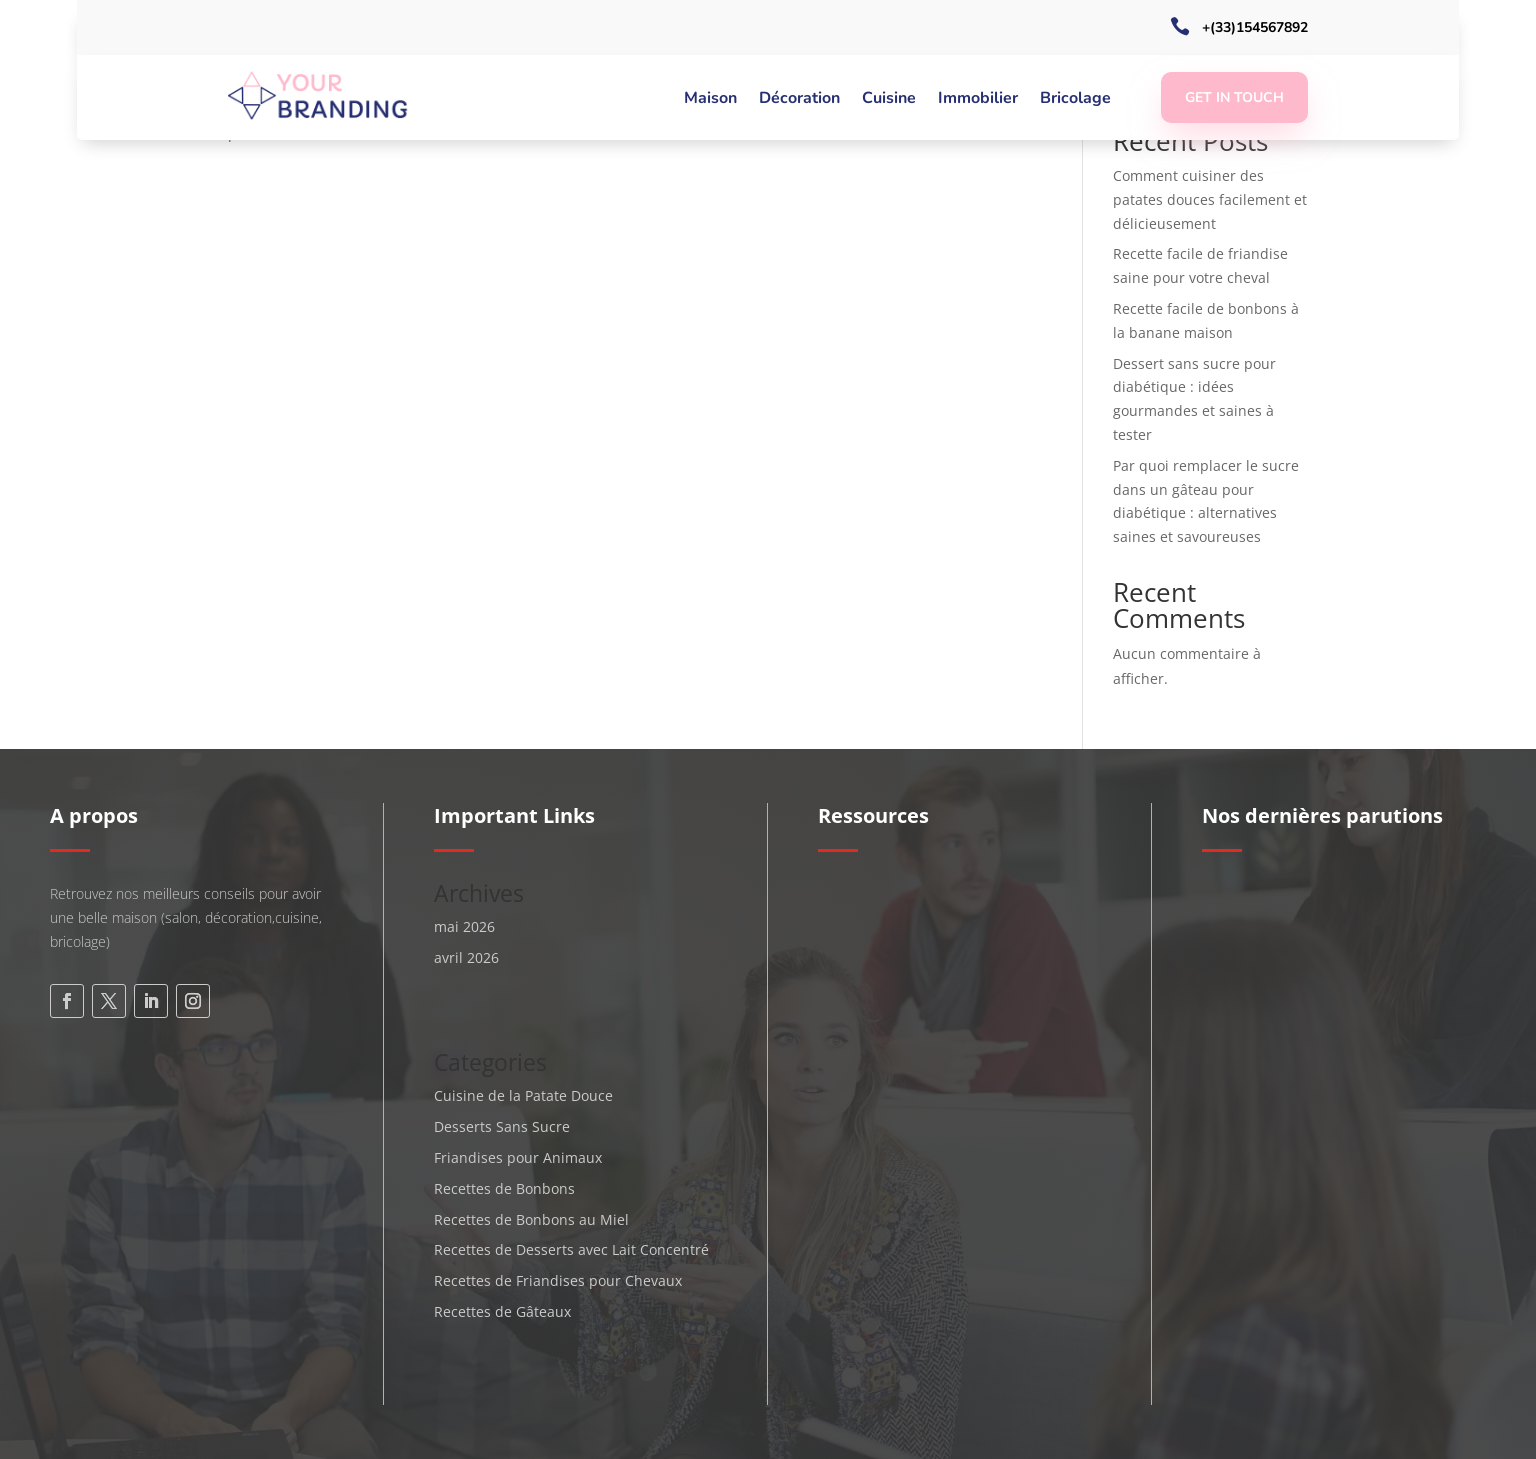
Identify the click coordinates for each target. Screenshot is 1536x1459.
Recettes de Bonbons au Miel (531, 1219)
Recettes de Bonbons (504, 1188)
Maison (710, 100)
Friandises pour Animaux (518, 1157)
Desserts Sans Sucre (502, 1126)
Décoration (799, 100)
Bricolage (1075, 100)
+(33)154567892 (1255, 27)
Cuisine (889, 100)
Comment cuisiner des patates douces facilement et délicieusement (1210, 199)
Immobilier (978, 100)
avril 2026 (466, 957)
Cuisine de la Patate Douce (523, 1095)
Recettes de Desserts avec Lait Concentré (571, 1249)
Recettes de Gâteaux (502, 1311)
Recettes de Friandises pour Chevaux (558, 1280)
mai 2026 (464, 926)
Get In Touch (1234, 97)
